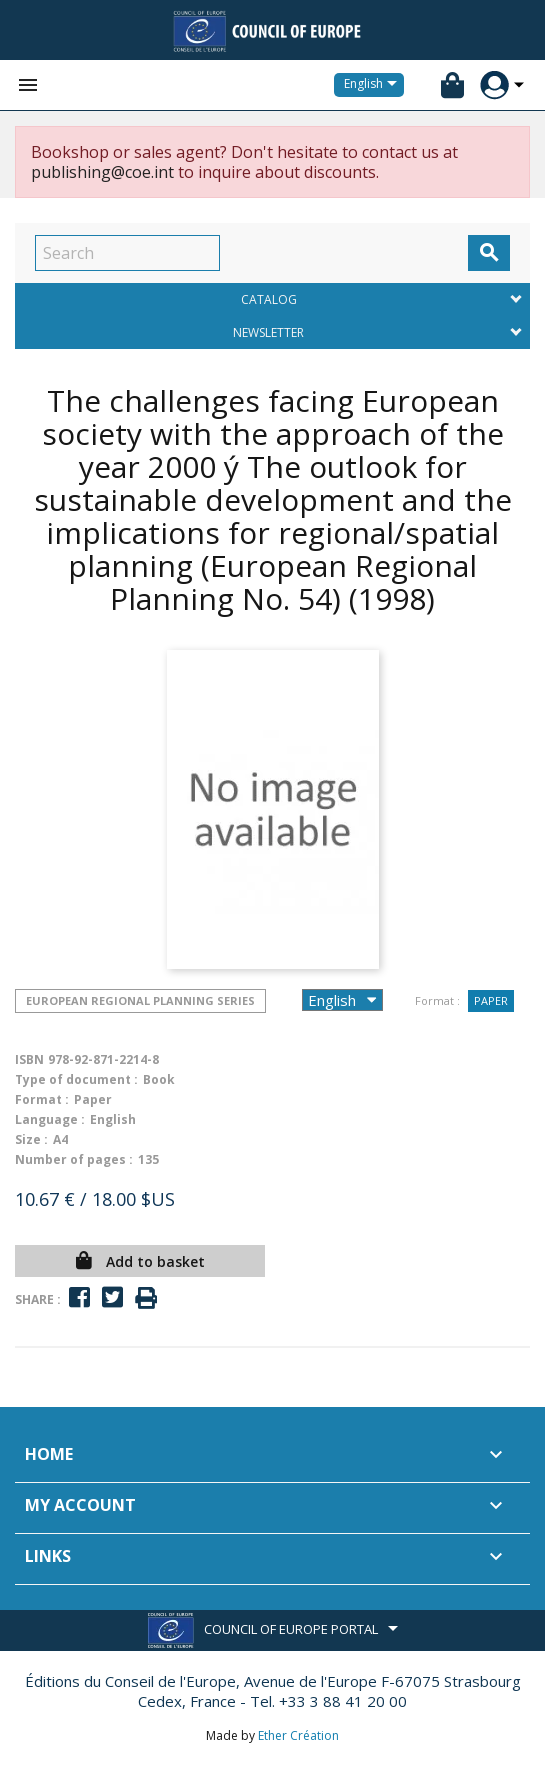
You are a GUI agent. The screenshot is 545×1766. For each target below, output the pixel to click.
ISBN (29, 1059)
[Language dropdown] (374, 85)
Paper (491, 1000)
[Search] (127, 253)
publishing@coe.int (102, 172)
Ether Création (298, 1735)
